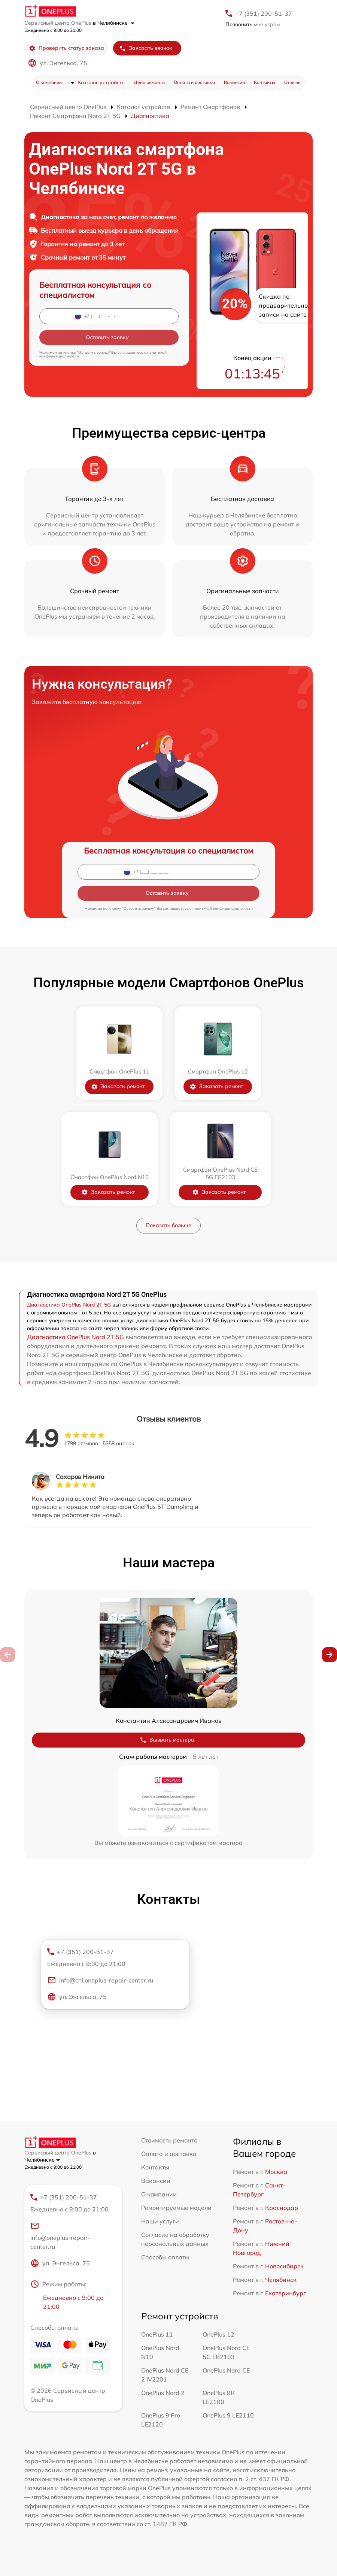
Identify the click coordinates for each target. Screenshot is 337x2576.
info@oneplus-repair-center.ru (60, 2235)
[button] (329, 1654)
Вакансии (234, 82)
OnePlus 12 (218, 2334)
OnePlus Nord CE (226, 2370)
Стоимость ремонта (169, 2140)
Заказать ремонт (118, 1086)
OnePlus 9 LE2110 (228, 2415)
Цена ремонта (149, 82)
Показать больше (168, 1225)
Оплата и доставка (194, 82)
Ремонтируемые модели (176, 2207)
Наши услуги (160, 2221)
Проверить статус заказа (66, 48)
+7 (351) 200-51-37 (263, 13)
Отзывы (292, 82)
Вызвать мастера (167, 1739)
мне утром (252, 24)
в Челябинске (113, 22)
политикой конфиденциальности (222, 908)
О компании (49, 82)
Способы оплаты (165, 2257)
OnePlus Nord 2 (163, 2393)
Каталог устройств (101, 82)
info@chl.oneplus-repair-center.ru (100, 1980)
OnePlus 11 (157, 2334)
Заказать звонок (145, 48)
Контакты (264, 82)
